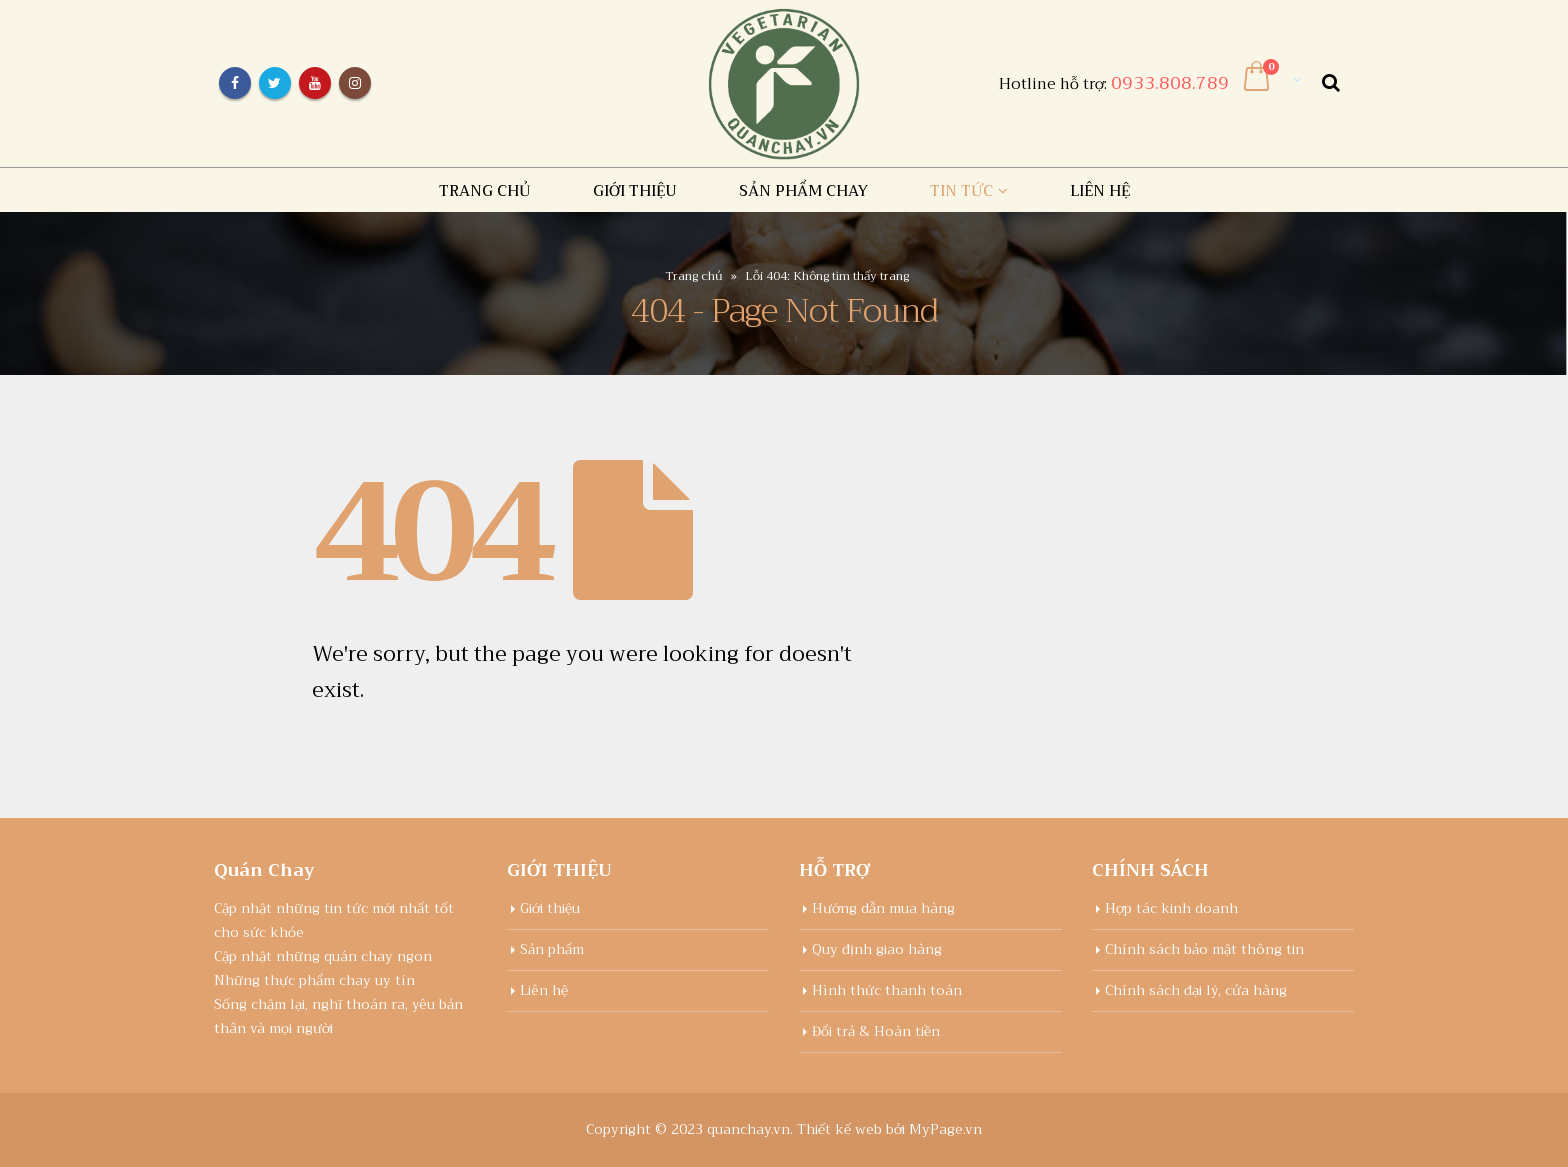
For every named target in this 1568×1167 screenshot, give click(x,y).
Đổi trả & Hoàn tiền (876, 1031)
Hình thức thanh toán (887, 990)
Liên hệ (1100, 191)
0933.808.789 (1170, 83)
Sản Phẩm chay (803, 191)
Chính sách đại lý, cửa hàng (1196, 990)
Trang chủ (485, 191)
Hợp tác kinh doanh (1171, 908)
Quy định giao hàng (877, 949)
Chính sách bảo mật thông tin (1204, 949)
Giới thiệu (635, 191)
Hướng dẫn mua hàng (883, 908)
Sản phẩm (552, 949)
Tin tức (961, 191)
